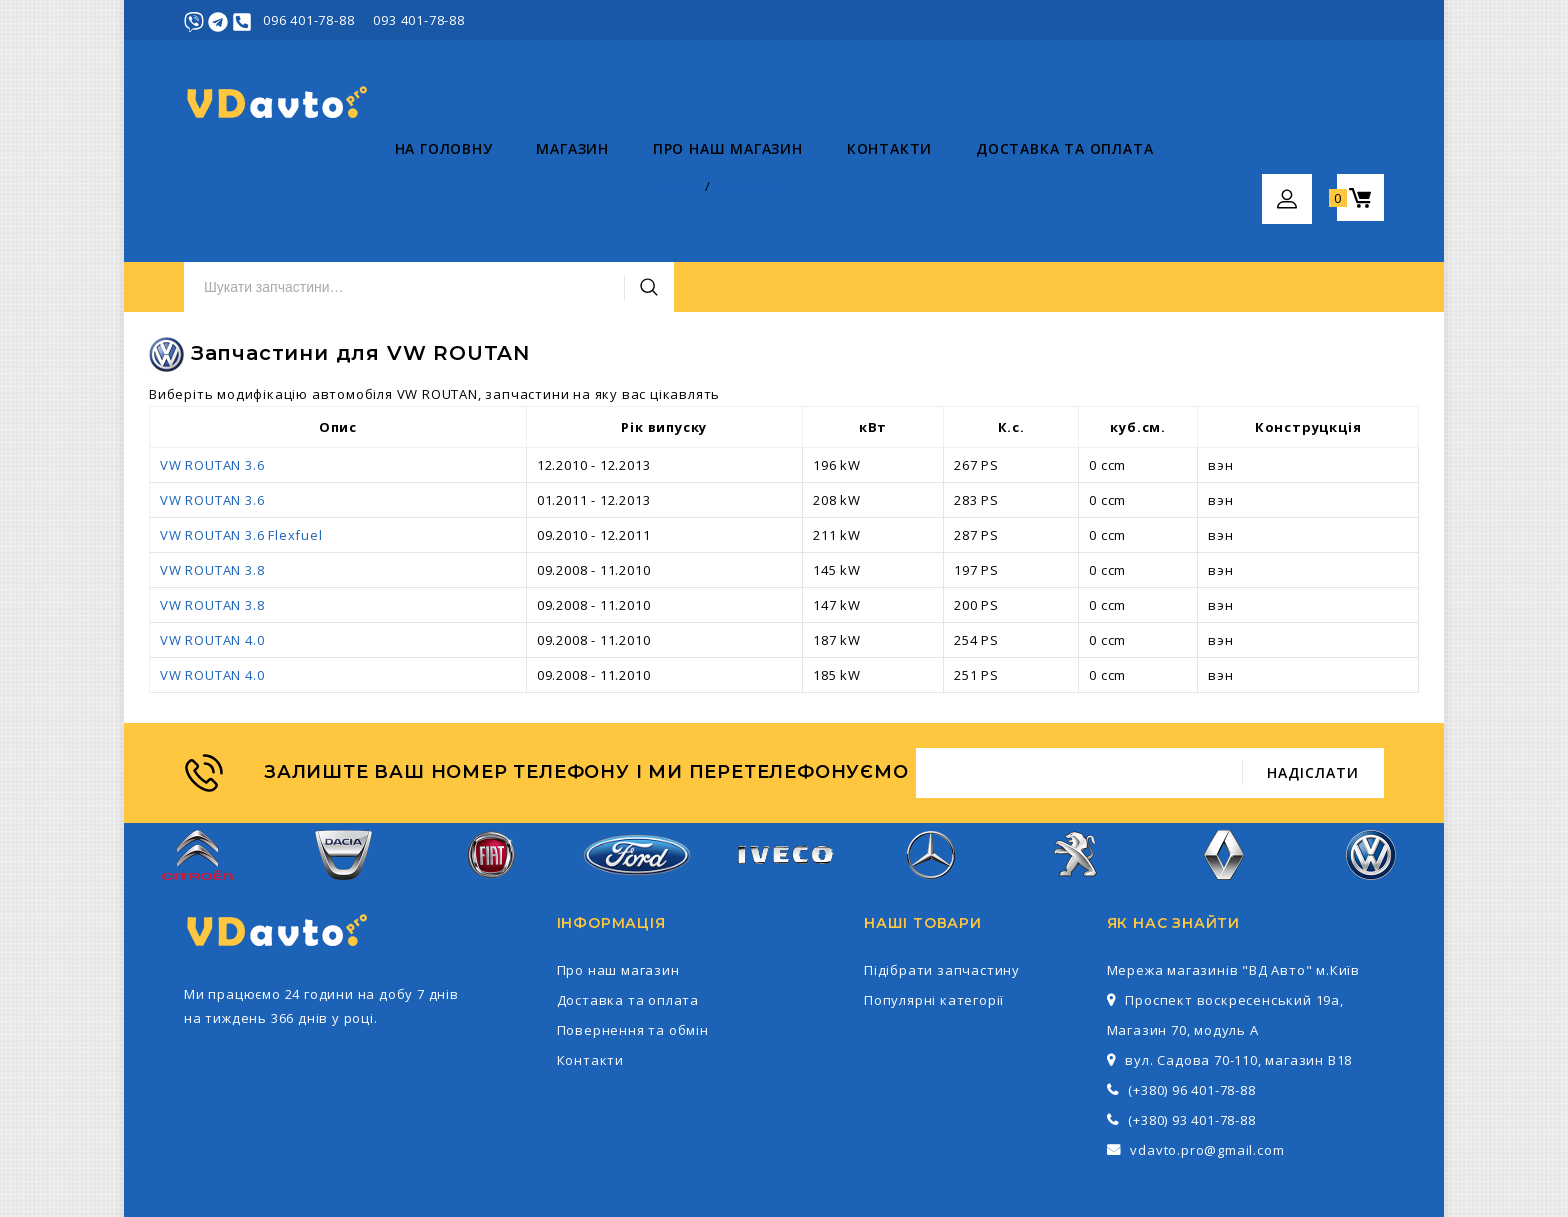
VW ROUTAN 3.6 (212, 369)
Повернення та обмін (633, 934)
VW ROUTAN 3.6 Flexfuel (241, 439)
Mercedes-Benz (930, 769)
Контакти (678, 190)
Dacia (343, 769)
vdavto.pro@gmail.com (1207, 1054)
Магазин (362, 190)
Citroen (197, 769)
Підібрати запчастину (942, 874)
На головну (233, 190)
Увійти (1270, 20)
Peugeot (1077, 769)
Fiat (491, 769)
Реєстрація (1345, 20)
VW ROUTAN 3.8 (212, 474)
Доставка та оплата (853, 190)
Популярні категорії (934, 904)
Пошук (1037, 103)
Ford (637, 769)
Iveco (784, 769)
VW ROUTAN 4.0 (212, 544)
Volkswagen (1371, 769)
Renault (1224, 769)
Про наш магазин (517, 190)
